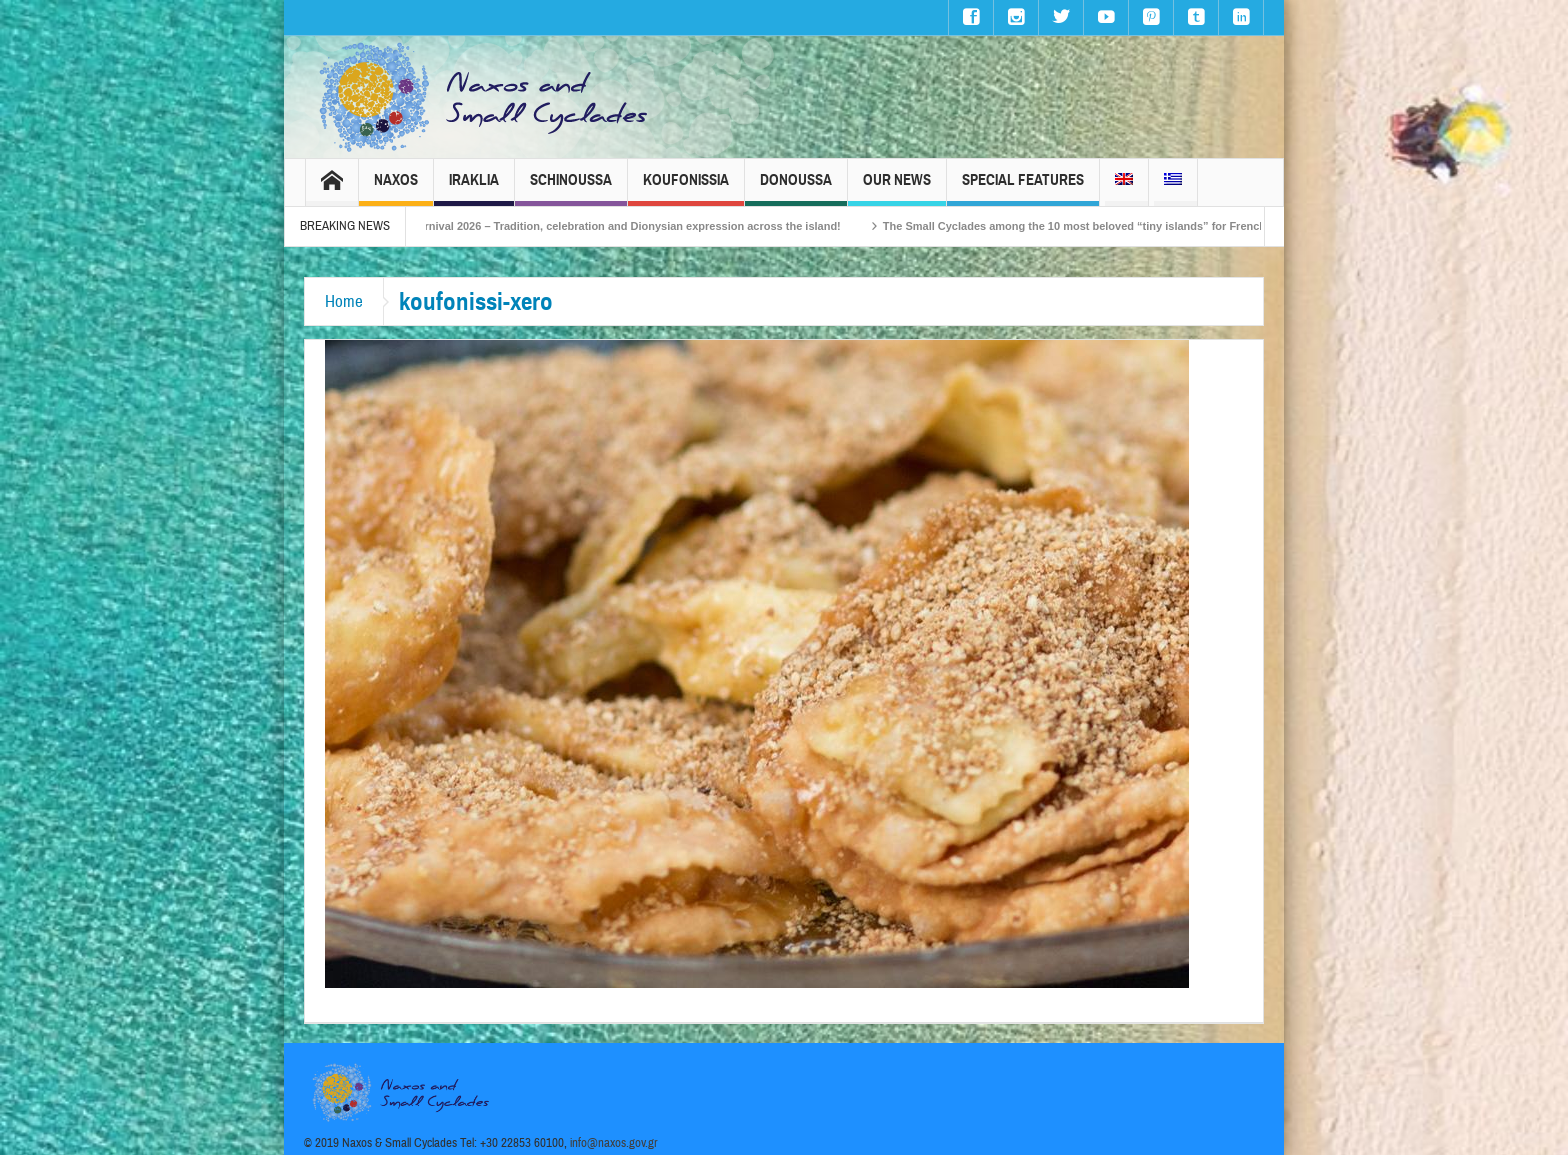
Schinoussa (571, 188)
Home (344, 301)
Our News (897, 188)
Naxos (396, 188)
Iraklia (474, 188)
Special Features (1023, 188)
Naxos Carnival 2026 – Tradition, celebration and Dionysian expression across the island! (620, 226)
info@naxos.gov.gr (614, 1143)
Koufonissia (686, 188)
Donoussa (796, 188)
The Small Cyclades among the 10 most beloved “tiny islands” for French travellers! (1115, 226)
